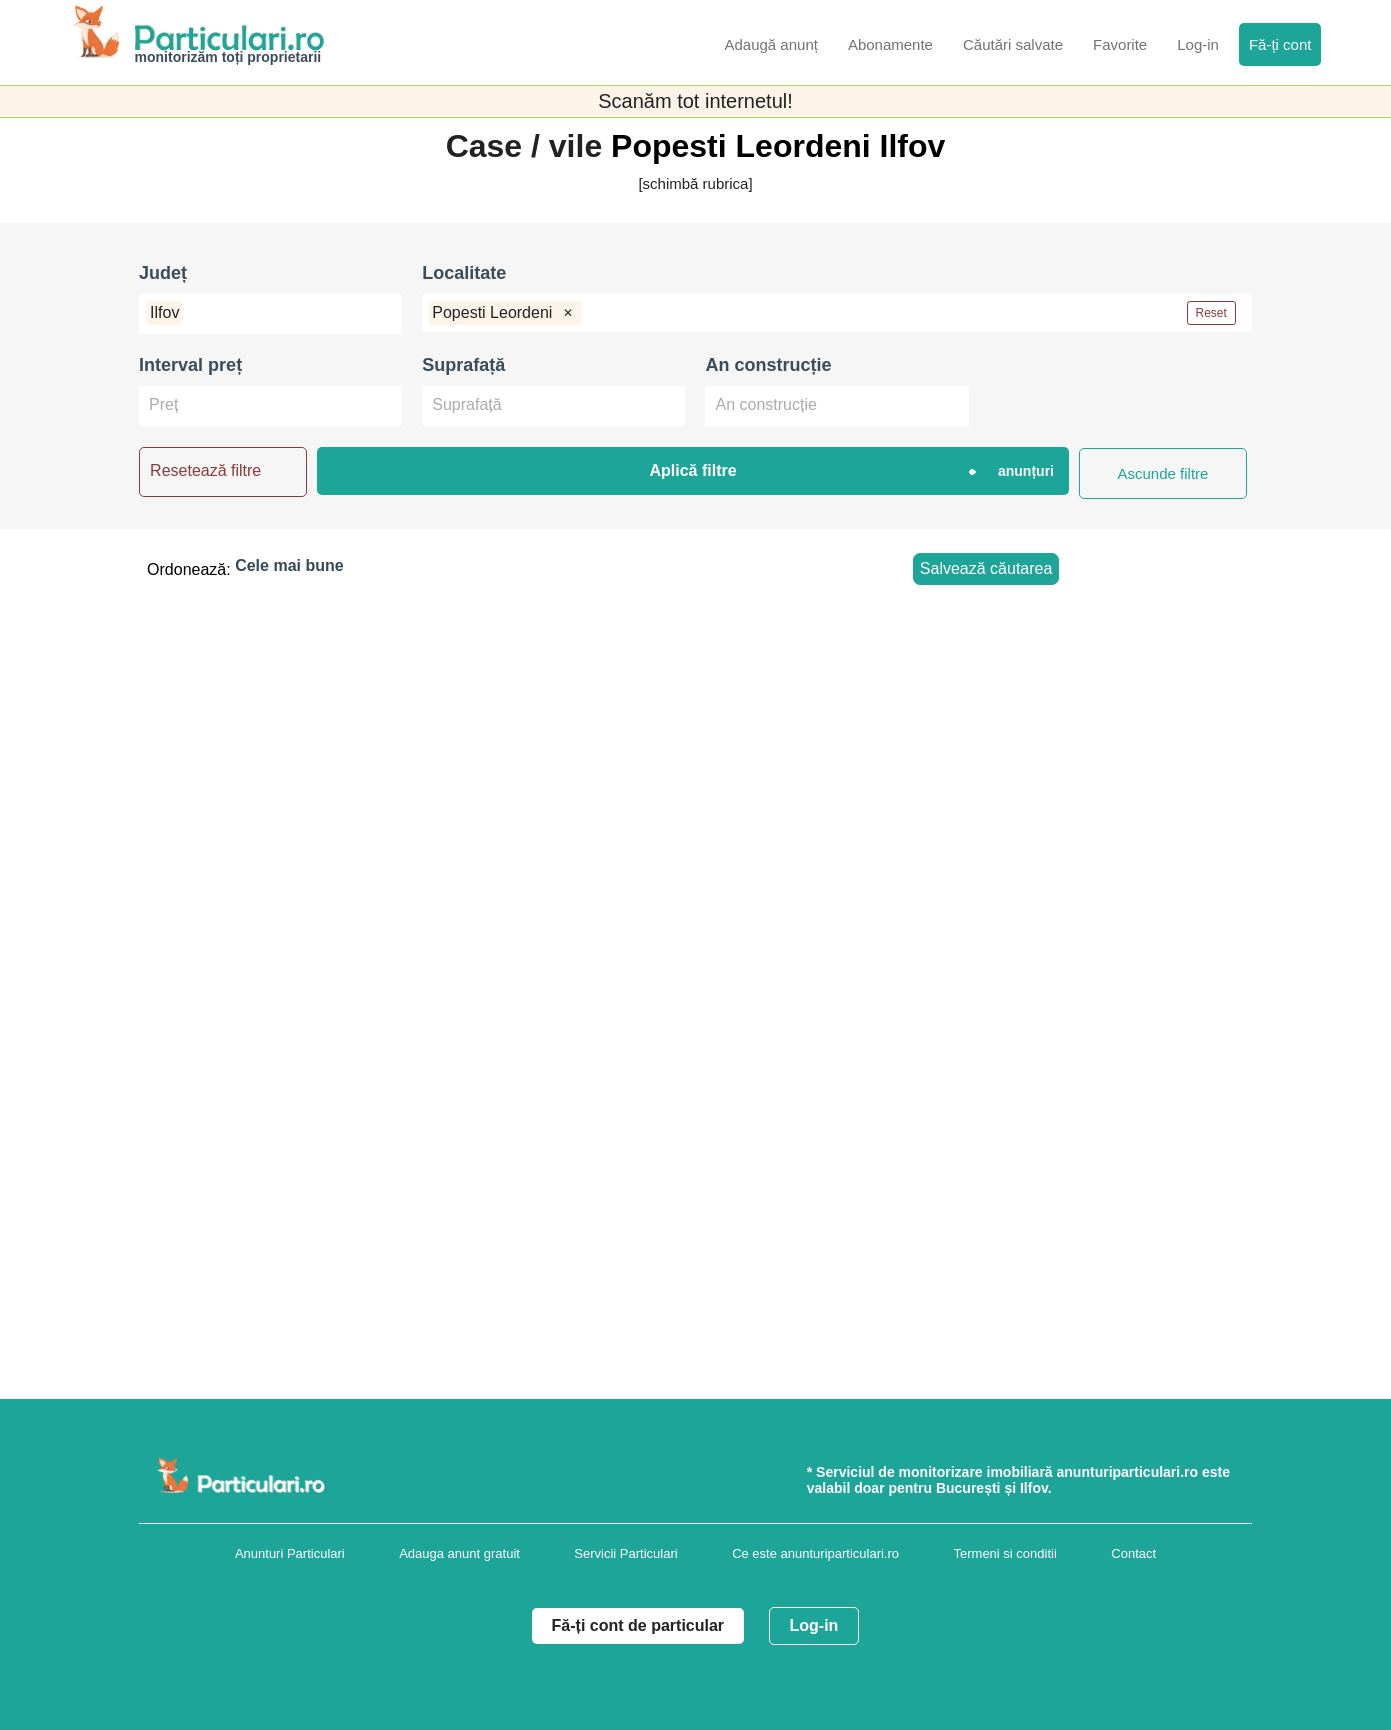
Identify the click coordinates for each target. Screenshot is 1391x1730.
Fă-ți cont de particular (638, 1625)
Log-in (814, 1625)
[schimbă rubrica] (695, 183)
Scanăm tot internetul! (695, 101)
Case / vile (528, 146)
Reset (1211, 313)
